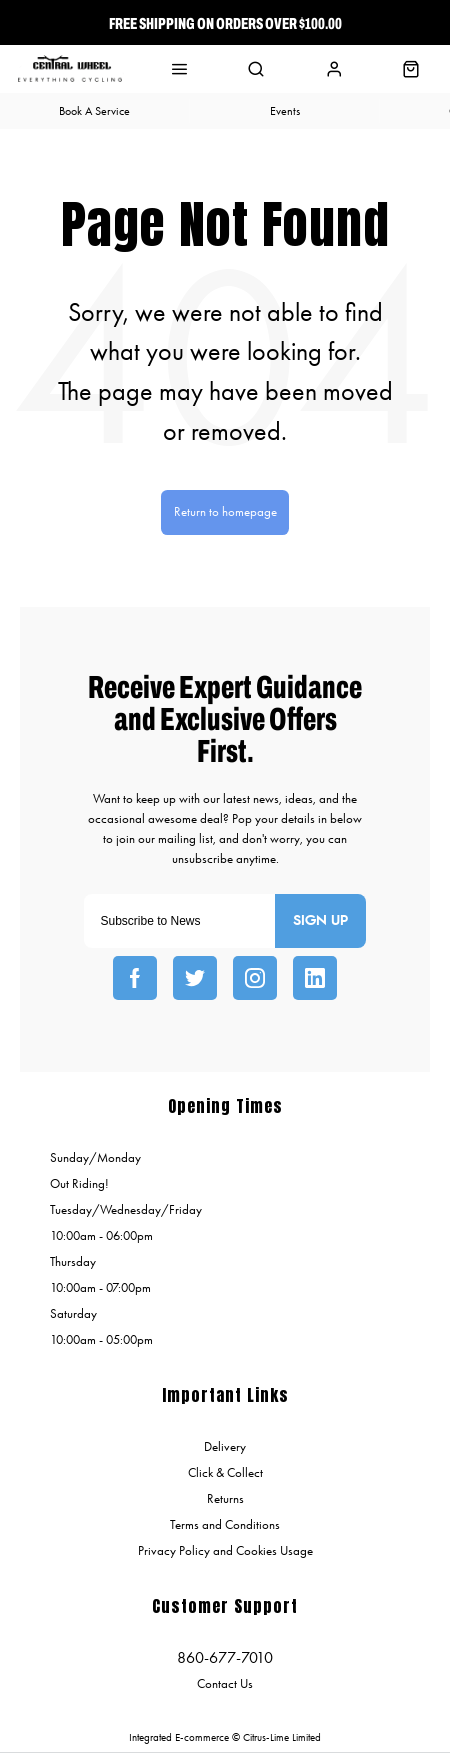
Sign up (320, 921)
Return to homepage (225, 511)
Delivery (225, 1446)
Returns (225, 1498)
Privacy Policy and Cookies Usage (225, 1550)
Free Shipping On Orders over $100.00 (225, 23)
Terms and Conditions (225, 1524)
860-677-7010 (225, 1657)
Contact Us (225, 1683)
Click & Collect (225, 1472)
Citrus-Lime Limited (282, 1737)
